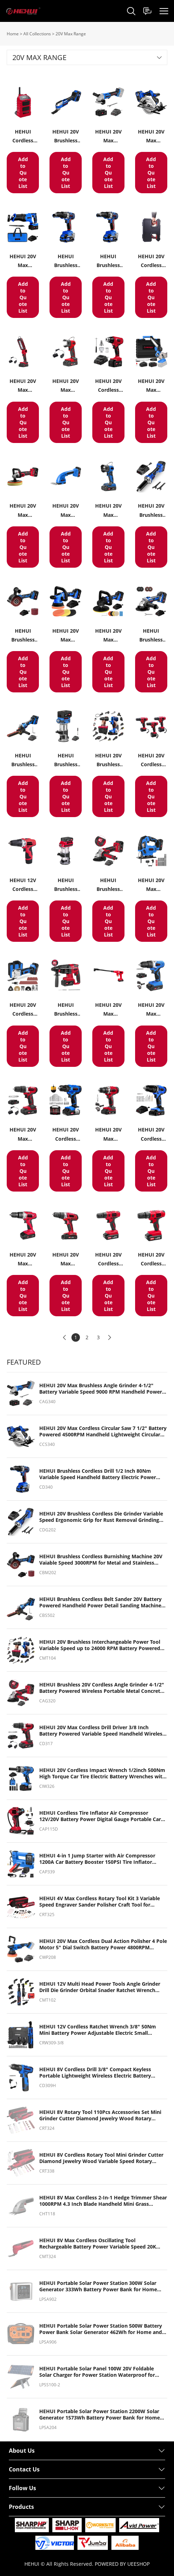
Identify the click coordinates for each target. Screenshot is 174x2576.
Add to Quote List (23, 172)
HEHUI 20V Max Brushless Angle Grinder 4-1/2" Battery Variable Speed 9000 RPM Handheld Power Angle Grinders (100, 1388)
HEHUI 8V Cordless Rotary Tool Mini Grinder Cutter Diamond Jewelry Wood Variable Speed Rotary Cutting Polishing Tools (101, 2158)
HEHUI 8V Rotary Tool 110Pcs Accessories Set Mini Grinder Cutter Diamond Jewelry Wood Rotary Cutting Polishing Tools (100, 2115)
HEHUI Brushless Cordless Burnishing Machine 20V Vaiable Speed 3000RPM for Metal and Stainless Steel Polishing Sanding (100, 1559)
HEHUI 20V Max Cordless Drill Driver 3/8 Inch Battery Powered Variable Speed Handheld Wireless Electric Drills (102, 1730)
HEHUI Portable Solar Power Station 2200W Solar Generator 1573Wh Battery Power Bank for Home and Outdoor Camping (99, 2414)
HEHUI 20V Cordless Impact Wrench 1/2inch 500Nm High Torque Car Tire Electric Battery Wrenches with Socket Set (102, 1773)
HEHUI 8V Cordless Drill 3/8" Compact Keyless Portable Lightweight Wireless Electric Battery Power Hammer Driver (95, 2072)
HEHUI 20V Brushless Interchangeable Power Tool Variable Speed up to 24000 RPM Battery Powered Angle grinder (99, 1645)
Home (13, 34)
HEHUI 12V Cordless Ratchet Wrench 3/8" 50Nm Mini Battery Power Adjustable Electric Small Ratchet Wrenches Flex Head (97, 2029)
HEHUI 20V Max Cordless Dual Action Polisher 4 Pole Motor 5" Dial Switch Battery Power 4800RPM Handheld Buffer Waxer (103, 1944)
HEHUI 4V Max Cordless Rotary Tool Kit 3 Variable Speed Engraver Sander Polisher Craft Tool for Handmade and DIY (99, 1901)
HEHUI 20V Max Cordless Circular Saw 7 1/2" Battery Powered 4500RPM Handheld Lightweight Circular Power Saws (103, 1431)
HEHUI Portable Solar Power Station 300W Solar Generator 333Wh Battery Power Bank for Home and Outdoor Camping (98, 2286)
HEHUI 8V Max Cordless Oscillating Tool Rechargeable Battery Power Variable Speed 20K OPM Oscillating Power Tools (97, 2243)
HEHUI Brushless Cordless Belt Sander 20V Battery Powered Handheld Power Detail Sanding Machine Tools (100, 1602)
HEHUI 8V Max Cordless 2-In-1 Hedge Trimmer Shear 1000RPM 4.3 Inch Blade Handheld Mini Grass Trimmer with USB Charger (103, 2200)
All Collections (37, 34)
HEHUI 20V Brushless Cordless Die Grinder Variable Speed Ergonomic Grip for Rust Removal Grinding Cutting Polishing (101, 1517)
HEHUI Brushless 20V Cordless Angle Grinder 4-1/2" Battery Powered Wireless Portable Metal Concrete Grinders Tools (101, 1688)
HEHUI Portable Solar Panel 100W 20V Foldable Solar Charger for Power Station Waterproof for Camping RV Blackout (97, 2371)
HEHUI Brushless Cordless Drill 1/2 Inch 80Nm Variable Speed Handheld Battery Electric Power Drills (97, 1474)
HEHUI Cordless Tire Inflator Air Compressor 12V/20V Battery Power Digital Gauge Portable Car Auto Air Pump (100, 1816)
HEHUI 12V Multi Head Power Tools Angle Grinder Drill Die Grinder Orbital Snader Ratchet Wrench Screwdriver (99, 1987)
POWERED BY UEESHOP (122, 2563)
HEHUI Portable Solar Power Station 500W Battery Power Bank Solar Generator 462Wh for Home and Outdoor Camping (100, 2329)
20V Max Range (71, 34)
